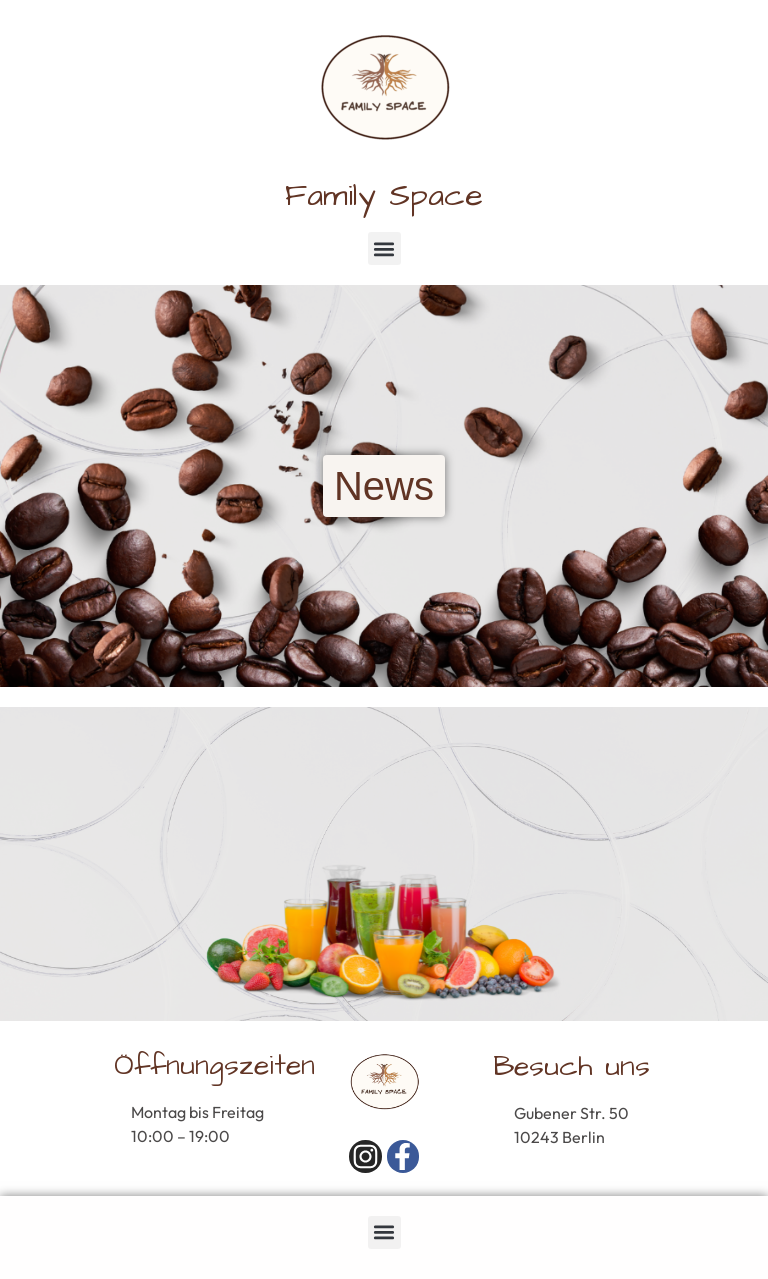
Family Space (384, 195)
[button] (384, 248)
